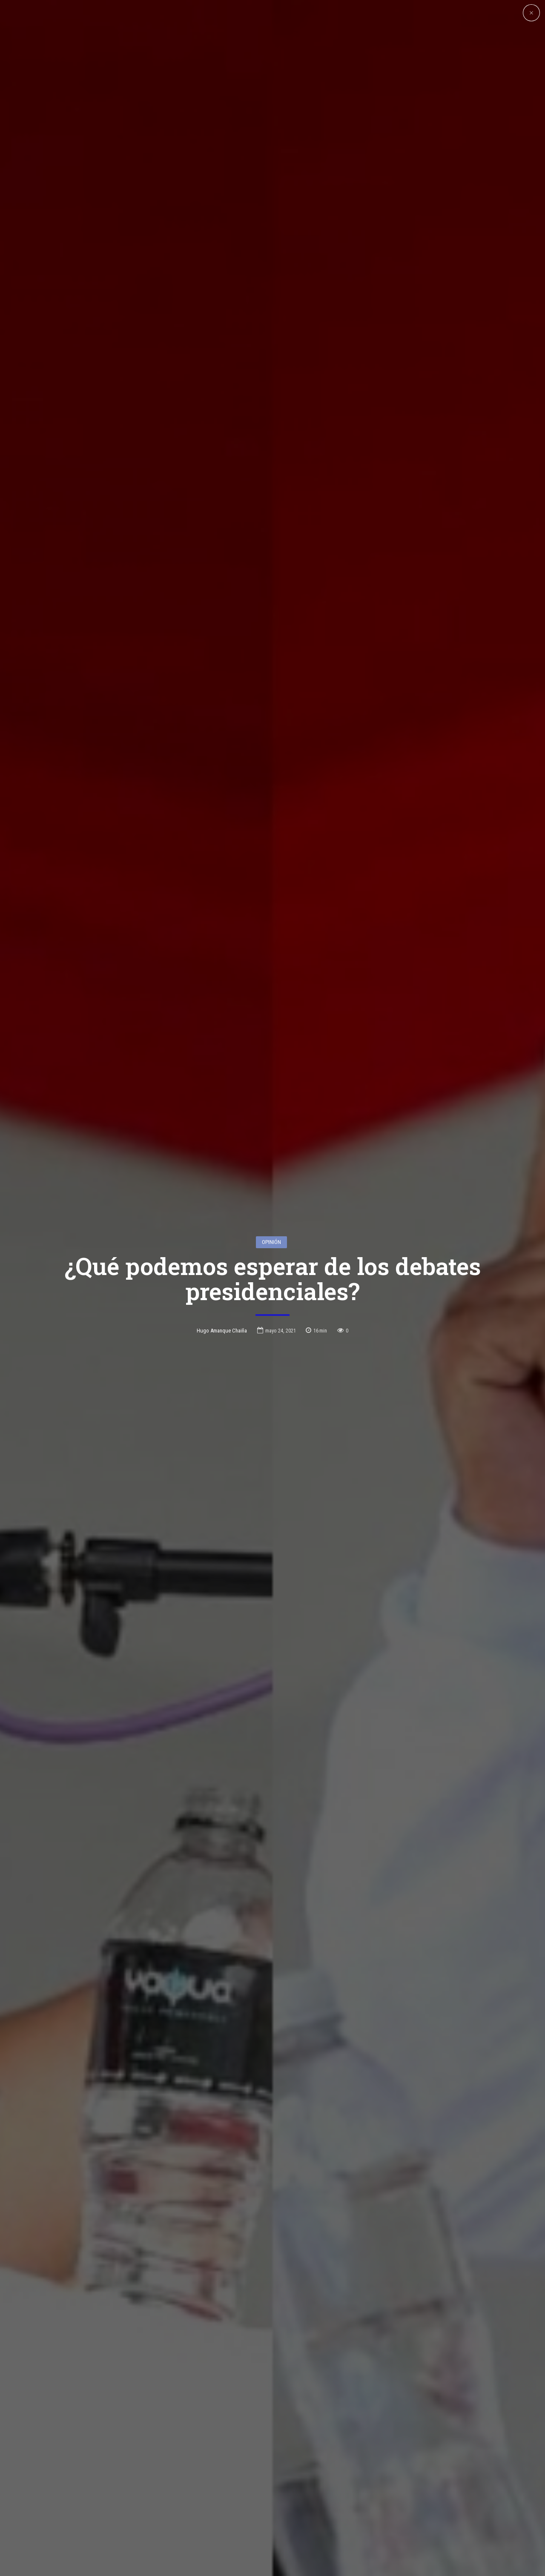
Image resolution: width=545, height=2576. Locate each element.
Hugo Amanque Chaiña (222, 1297)
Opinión (271, 1208)
